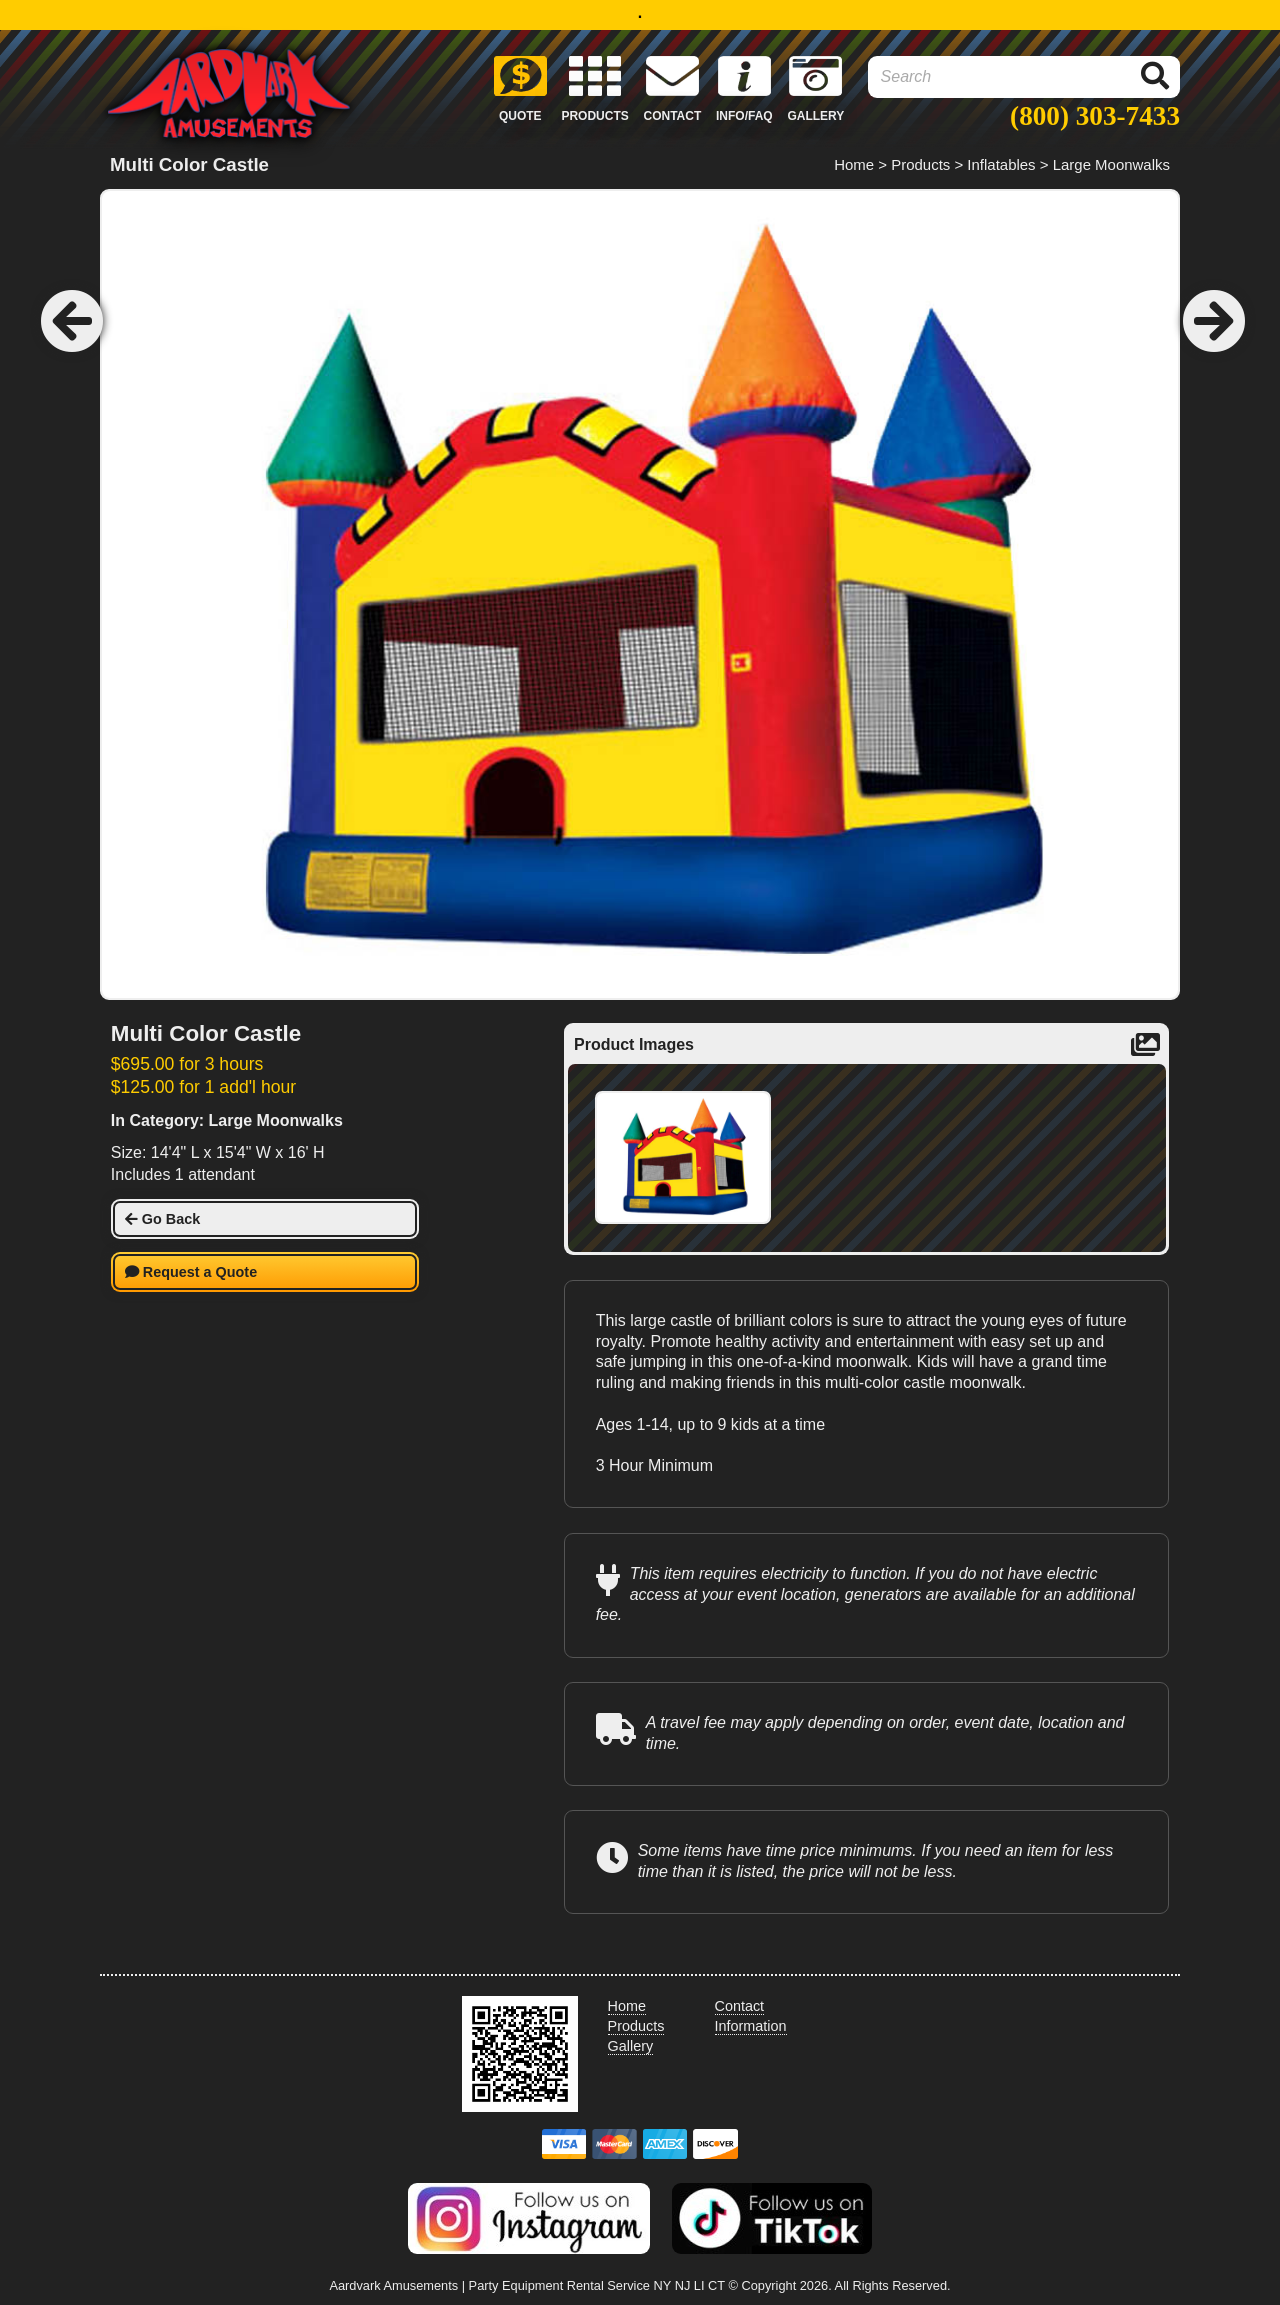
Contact (740, 2006)
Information (751, 2026)
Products (920, 164)
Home (854, 164)
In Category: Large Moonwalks (227, 1120)
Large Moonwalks (1111, 164)
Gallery (631, 2046)
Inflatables (1001, 164)
